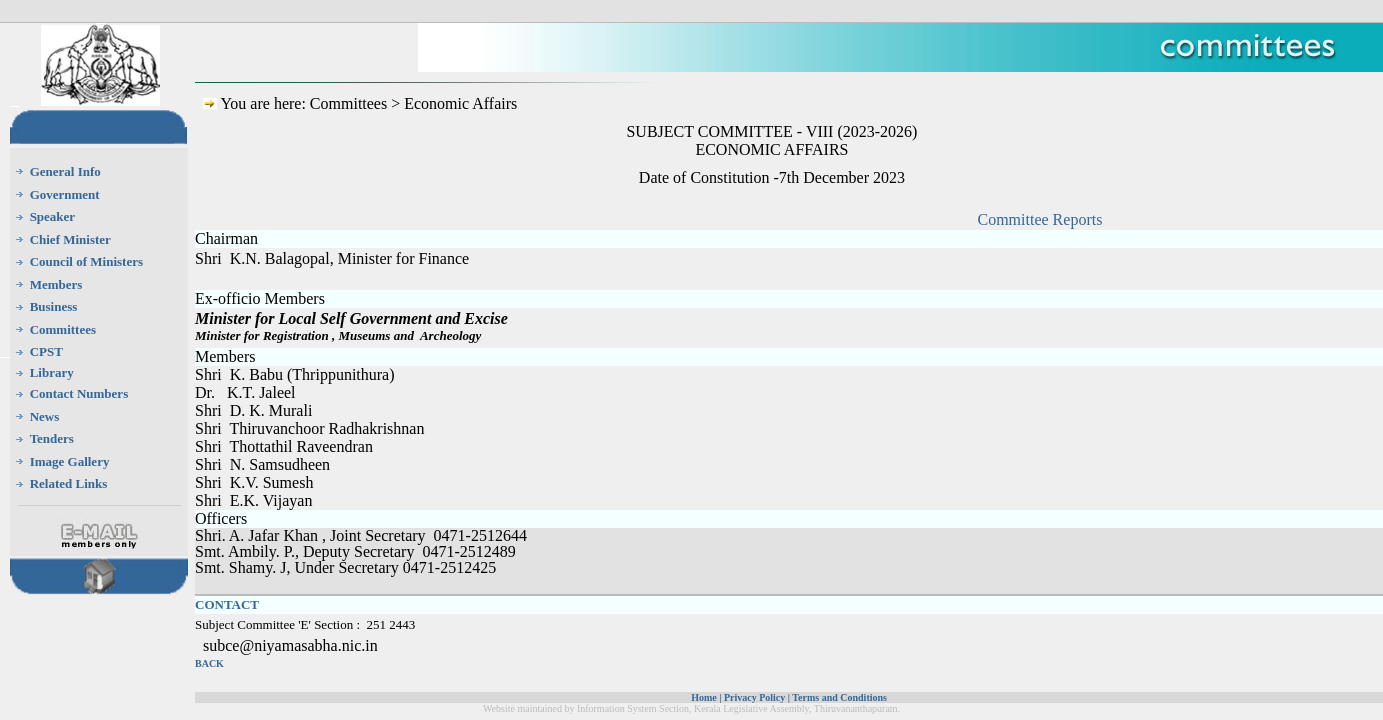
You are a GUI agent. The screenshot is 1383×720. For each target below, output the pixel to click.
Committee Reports (1040, 219)
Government (65, 194)
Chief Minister (70, 239)
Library (52, 372)
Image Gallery (70, 461)
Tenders (52, 438)
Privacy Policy (754, 697)
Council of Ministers (86, 261)
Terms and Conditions (839, 697)
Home (704, 697)
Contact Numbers (79, 393)
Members (56, 284)
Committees (63, 329)
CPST (46, 351)
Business (54, 306)
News (45, 416)
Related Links (69, 483)
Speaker (53, 216)
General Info (65, 171)
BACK (209, 663)
